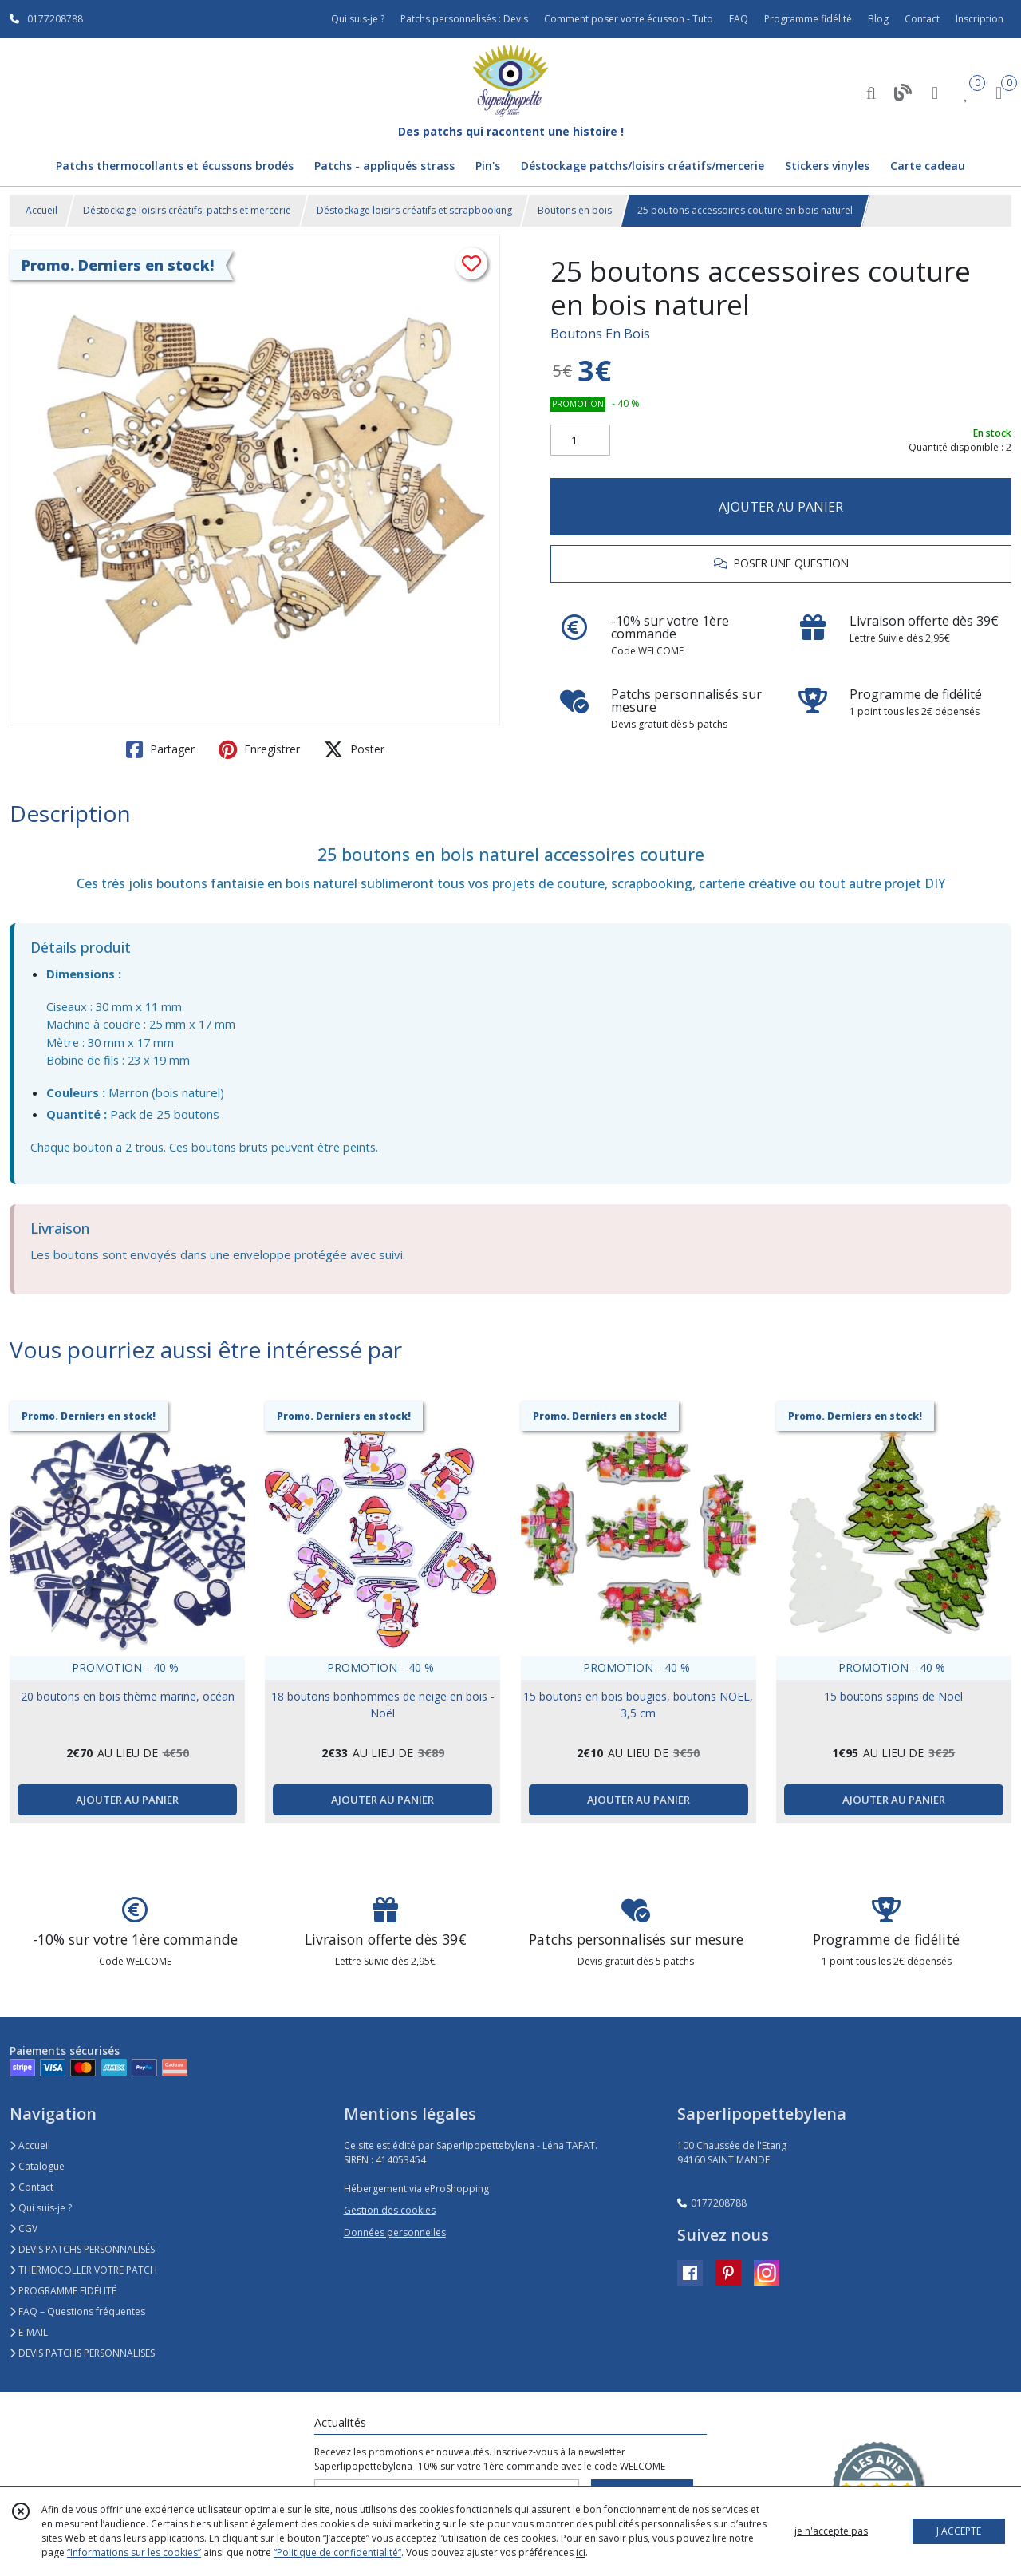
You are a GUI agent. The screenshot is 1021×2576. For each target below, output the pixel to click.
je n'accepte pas (831, 2531)
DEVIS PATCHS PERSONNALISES (82, 2353)
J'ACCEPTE (958, 2531)
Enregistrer (259, 749)
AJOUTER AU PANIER (781, 507)
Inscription (979, 19)
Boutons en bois (575, 210)
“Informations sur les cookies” (134, 2552)
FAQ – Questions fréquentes (77, 2311)
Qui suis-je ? (41, 2207)
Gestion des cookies (390, 2210)
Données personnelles (395, 2232)
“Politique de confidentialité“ (337, 2552)
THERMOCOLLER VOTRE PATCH (83, 2270)
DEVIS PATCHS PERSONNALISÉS (82, 2249)
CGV (23, 2228)
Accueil (41, 210)
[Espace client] (935, 92)
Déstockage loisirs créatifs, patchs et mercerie (187, 210)
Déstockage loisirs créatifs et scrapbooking (414, 210)
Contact (922, 19)
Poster (354, 749)
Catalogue (37, 2166)
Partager (160, 749)
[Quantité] (580, 440)
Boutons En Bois (600, 333)
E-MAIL (29, 2332)
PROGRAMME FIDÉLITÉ (63, 2290)
